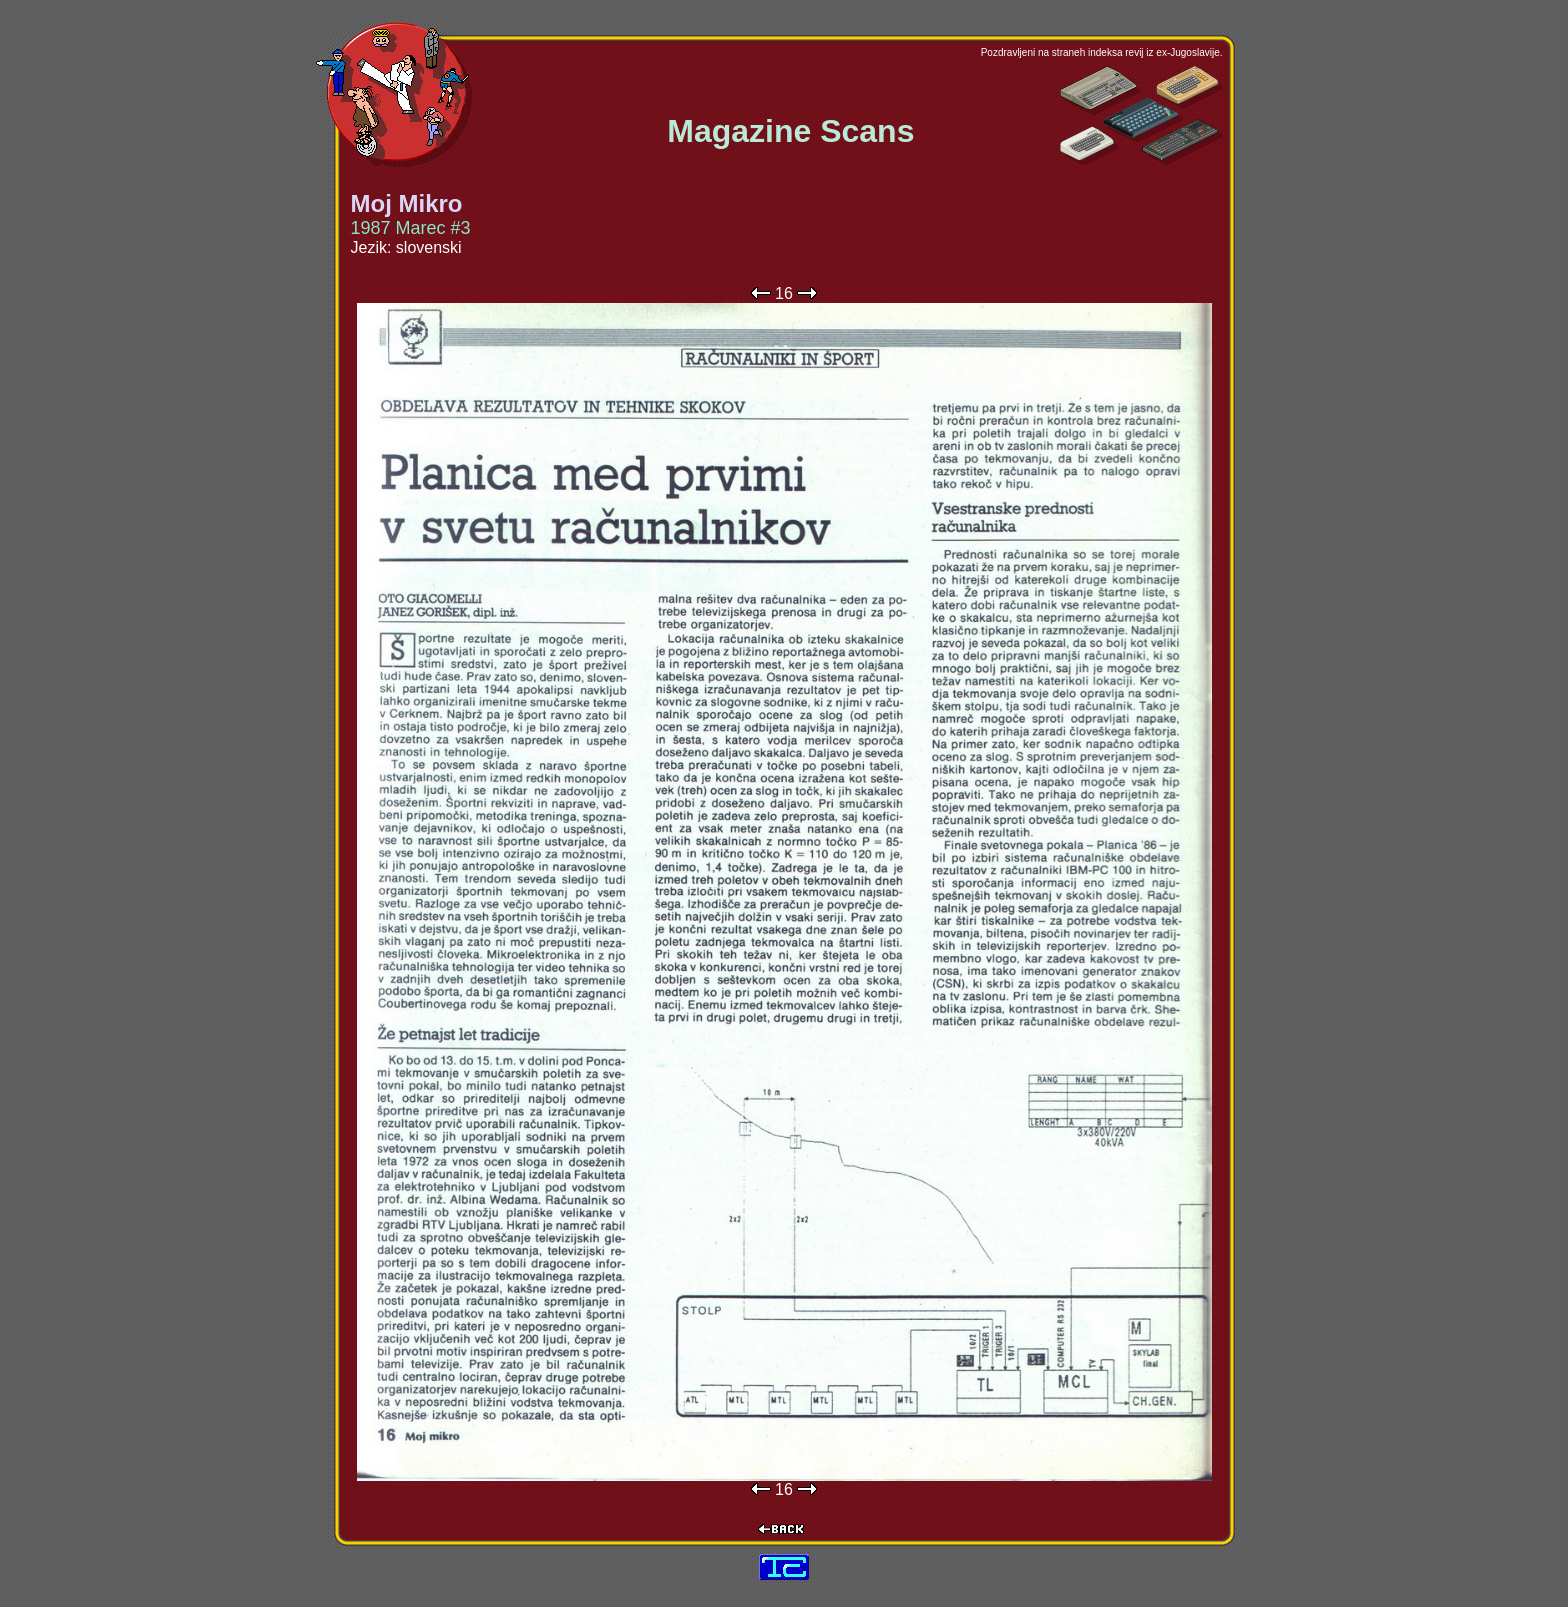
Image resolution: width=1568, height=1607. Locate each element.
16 (784, 293)
